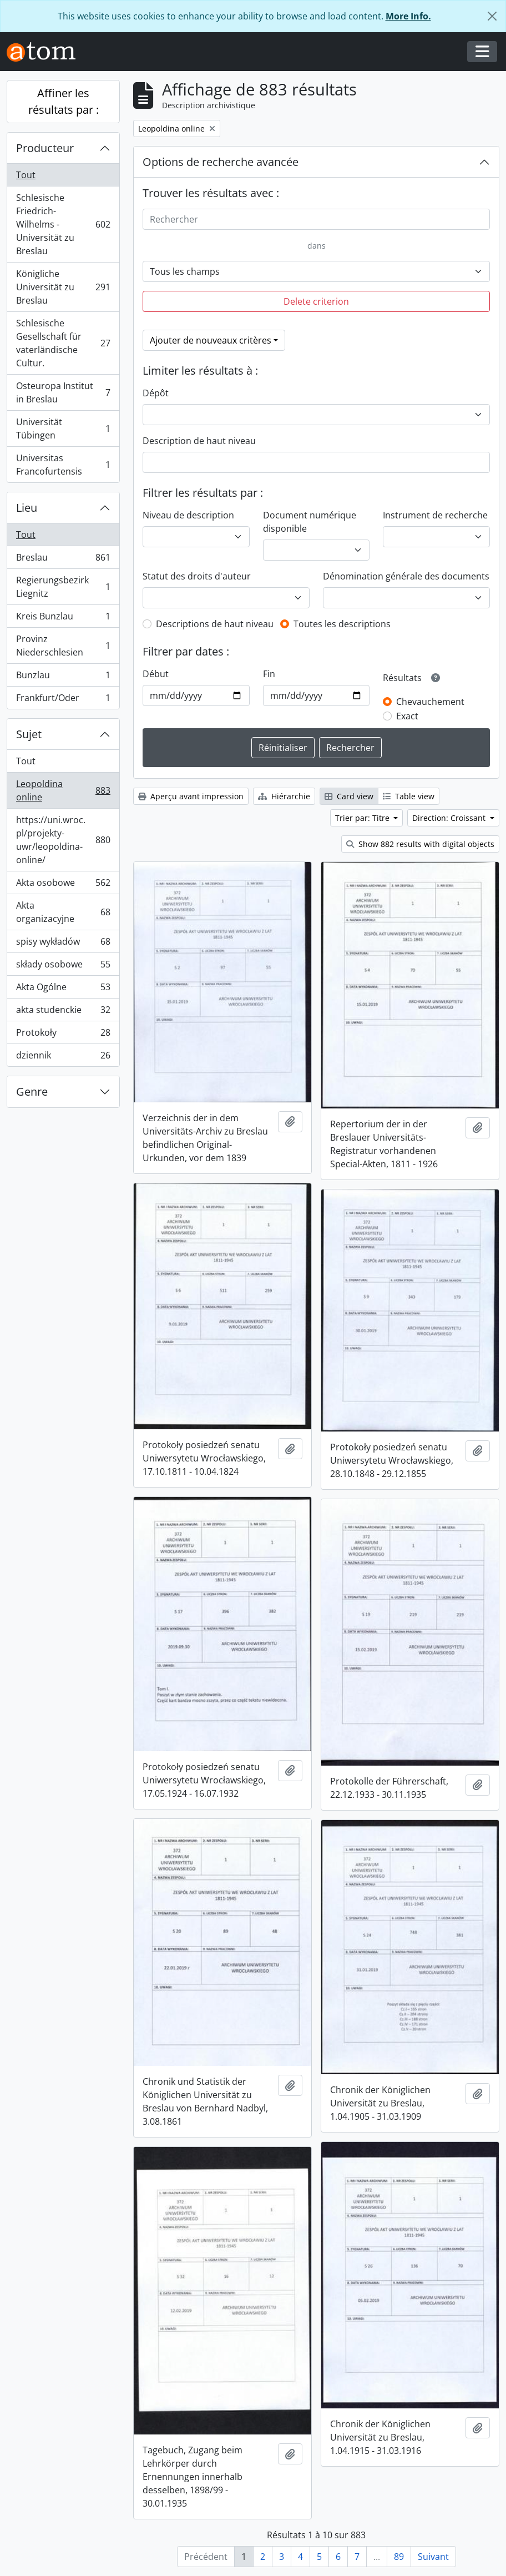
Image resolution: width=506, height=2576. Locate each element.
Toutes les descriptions (342, 624)
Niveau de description (188, 515)
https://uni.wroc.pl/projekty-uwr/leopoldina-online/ (63, 840)
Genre (32, 1091)
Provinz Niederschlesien (63, 645)
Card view (349, 796)
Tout (26, 175)
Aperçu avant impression (191, 796)
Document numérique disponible (309, 522)
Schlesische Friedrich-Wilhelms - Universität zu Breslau (63, 224)
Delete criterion (316, 301)
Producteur (45, 147)
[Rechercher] (316, 219)
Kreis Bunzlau (63, 618)
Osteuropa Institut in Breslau (63, 392)
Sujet (29, 734)
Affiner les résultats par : (63, 101)
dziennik (63, 1057)
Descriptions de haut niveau (215, 624)
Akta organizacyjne (63, 912)
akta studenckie (63, 1012)
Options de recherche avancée (220, 161)
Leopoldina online (63, 790)
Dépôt (156, 393)
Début (156, 674)
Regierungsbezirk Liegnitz (63, 586)
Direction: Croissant (450, 818)
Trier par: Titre (363, 818)
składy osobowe (63, 966)
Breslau (63, 560)
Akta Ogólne (63, 989)
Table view (408, 796)
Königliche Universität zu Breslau (63, 287)
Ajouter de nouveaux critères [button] (210, 340)
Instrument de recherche (435, 515)
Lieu (26, 507)
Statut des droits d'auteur (197, 576)
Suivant (433, 2556)
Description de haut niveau (199, 441)
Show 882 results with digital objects (420, 844)
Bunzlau (63, 677)
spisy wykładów (63, 944)
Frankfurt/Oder (63, 700)
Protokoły (63, 1035)
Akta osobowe (63, 885)
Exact (407, 716)
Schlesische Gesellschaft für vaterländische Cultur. (63, 343)
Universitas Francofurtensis (63, 464)
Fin (269, 674)
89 (399, 2556)
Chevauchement (430, 701)
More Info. (408, 16)
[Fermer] (492, 16)
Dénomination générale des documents (406, 576)
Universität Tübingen (63, 428)
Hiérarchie (284, 796)
